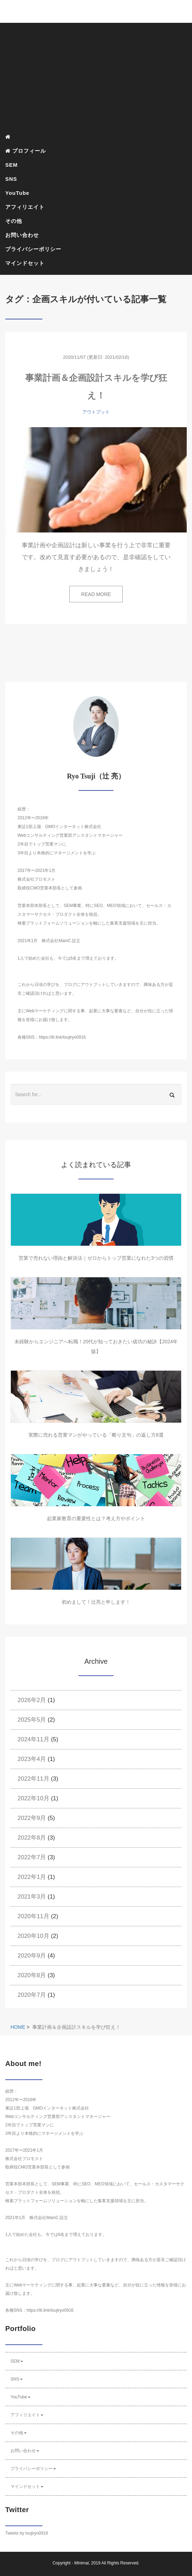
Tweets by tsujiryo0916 (26, 2533)
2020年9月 (32, 1955)
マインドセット (24, 263)
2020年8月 (32, 1975)
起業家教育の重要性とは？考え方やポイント (96, 1518)
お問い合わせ (22, 235)
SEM (11, 165)
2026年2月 (32, 1700)
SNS (11, 179)
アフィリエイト (24, 207)
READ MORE (96, 594)
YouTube (17, 193)
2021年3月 (32, 1896)
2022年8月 (32, 1837)
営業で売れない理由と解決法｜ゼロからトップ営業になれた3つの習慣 (96, 1258)
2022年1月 (32, 1877)
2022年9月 (32, 1818)
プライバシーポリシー (33, 249)
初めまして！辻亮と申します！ (96, 1602)
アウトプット (96, 412)
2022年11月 (33, 1778)
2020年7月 (32, 1995)
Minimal (81, 2563)
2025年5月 (32, 1719)
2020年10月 (33, 1936)
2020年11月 (33, 1916)
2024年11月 (33, 1739)
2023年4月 (32, 1759)
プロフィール (25, 151)
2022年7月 (32, 1857)
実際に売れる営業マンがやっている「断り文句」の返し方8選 (96, 1435)
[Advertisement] (96, 77)
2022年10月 (33, 1798)
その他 (13, 221)
